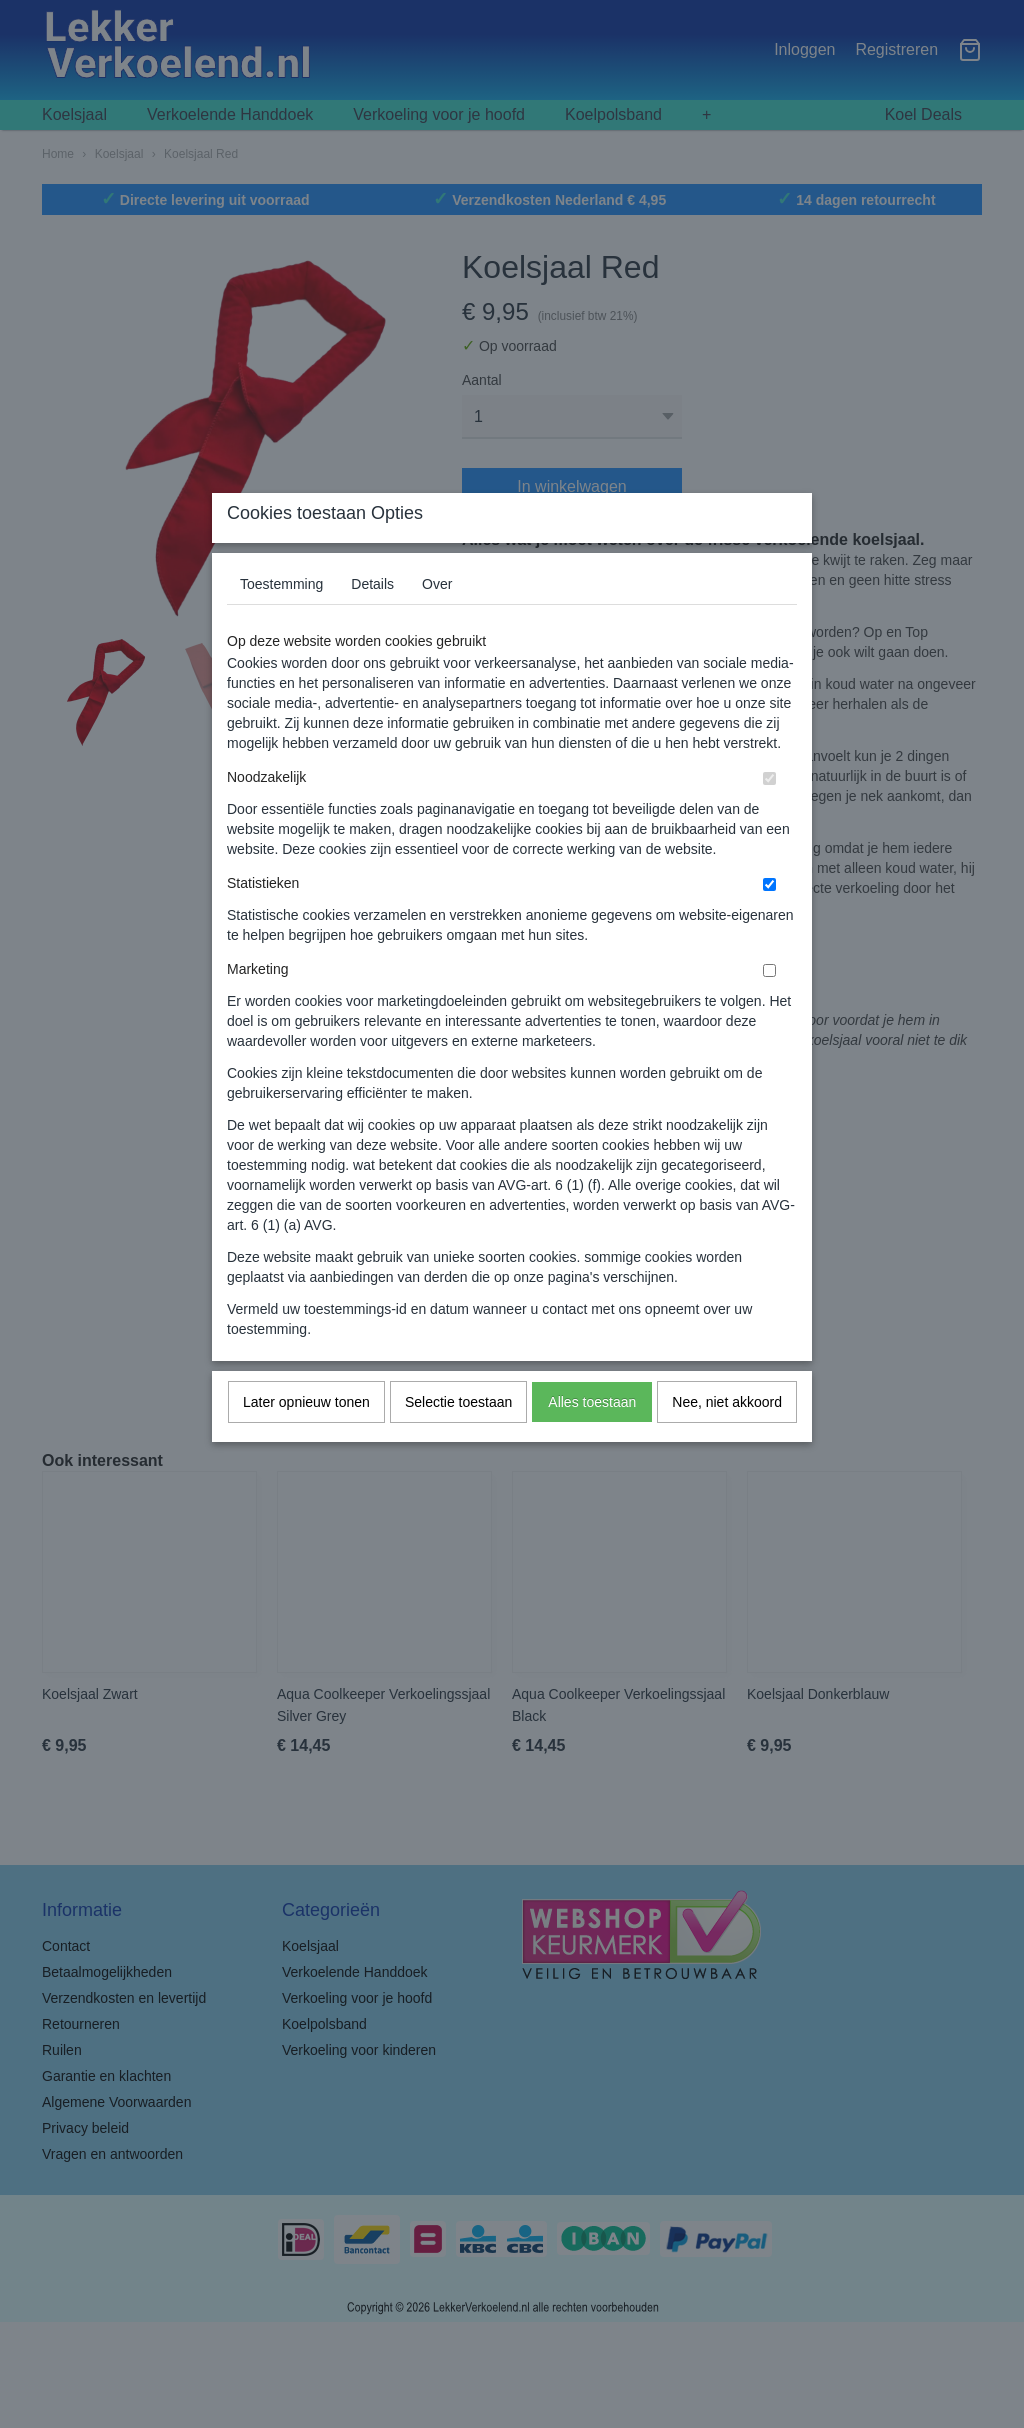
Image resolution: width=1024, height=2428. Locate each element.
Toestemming (281, 623)
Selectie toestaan (458, 1441)
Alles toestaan (592, 1441)
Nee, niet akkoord (727, 1441)
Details (372, 623)
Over (437, 623)
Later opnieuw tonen (306, 1441)
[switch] (769, 817)
